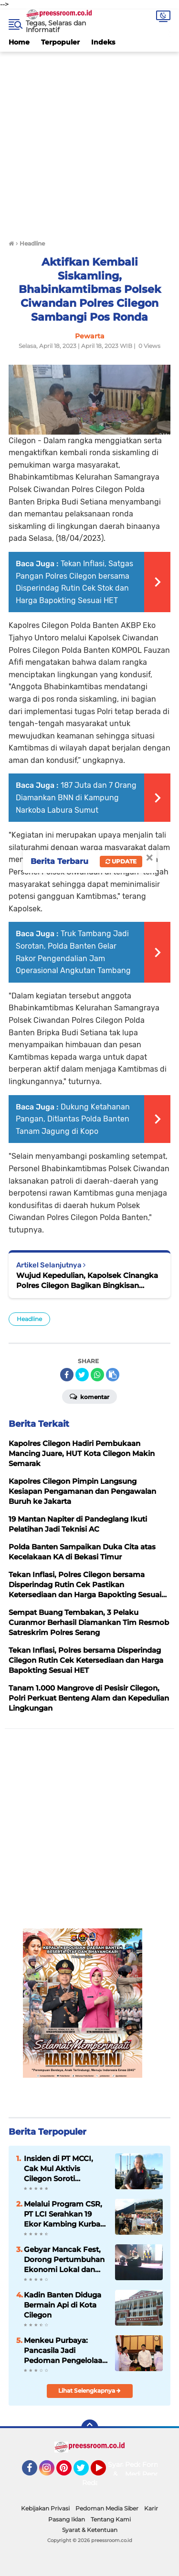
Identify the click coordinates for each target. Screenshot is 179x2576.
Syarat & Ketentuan (89, 2529)
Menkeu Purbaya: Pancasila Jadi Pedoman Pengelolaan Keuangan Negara (65, 2350)
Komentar (89, 1396)
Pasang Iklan (66, 2519)
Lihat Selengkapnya (89, 2390)
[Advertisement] (89, 141)
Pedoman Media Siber (106, 2508)
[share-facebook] (67, 1374)
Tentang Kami (111, 2519)
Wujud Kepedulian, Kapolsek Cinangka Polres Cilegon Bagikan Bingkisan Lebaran (87, 1280)
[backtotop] (89, 2428)
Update (121, 861)
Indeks (103, 42)
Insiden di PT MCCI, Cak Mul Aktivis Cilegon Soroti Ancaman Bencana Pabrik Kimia (58, 2169)
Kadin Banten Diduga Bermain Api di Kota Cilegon (62, 2304)
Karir (151, 2508)
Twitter (85, 2472)
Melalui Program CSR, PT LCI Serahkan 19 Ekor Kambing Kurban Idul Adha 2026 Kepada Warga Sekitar (64, 2214)
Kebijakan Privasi (45, 2508)
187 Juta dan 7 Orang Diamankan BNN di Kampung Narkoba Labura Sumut (76, 797)
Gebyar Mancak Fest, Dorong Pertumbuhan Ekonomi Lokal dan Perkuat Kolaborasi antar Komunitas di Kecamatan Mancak (64, 2259)
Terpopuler (60, 42)
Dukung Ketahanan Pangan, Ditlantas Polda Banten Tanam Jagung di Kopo (73, 1119)
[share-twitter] (82, 1374)
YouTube (105, 2472)
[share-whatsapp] (97, 1374)
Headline (29, 1318)
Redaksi (95, 2482)
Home (19, 42)
